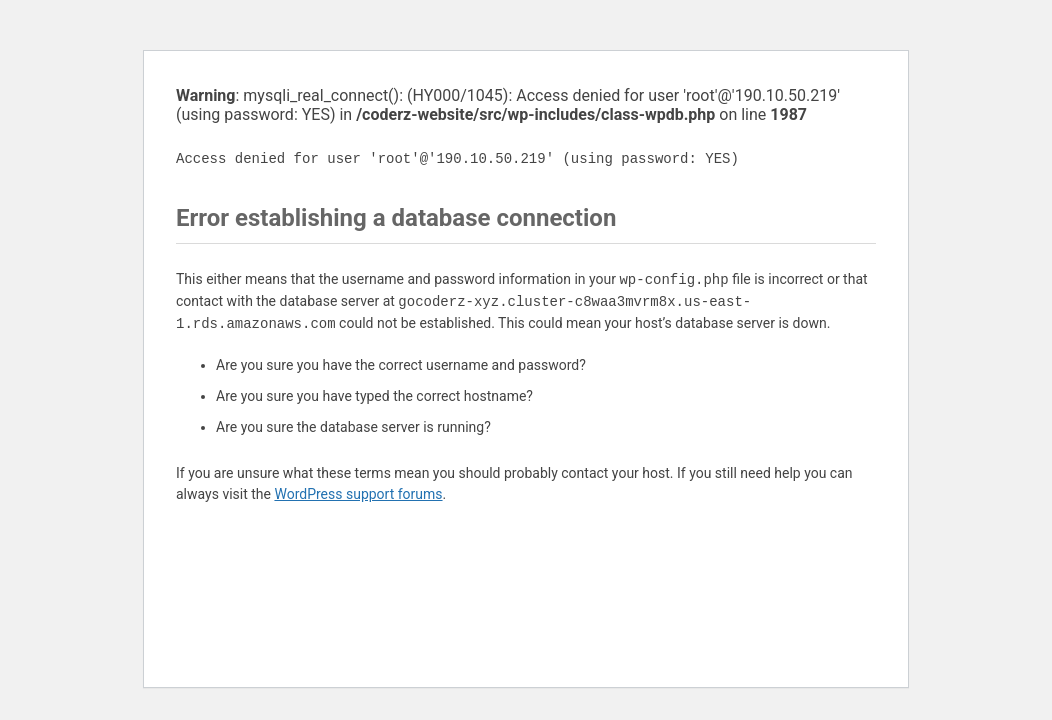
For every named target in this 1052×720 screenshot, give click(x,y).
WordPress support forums (358, 494)
